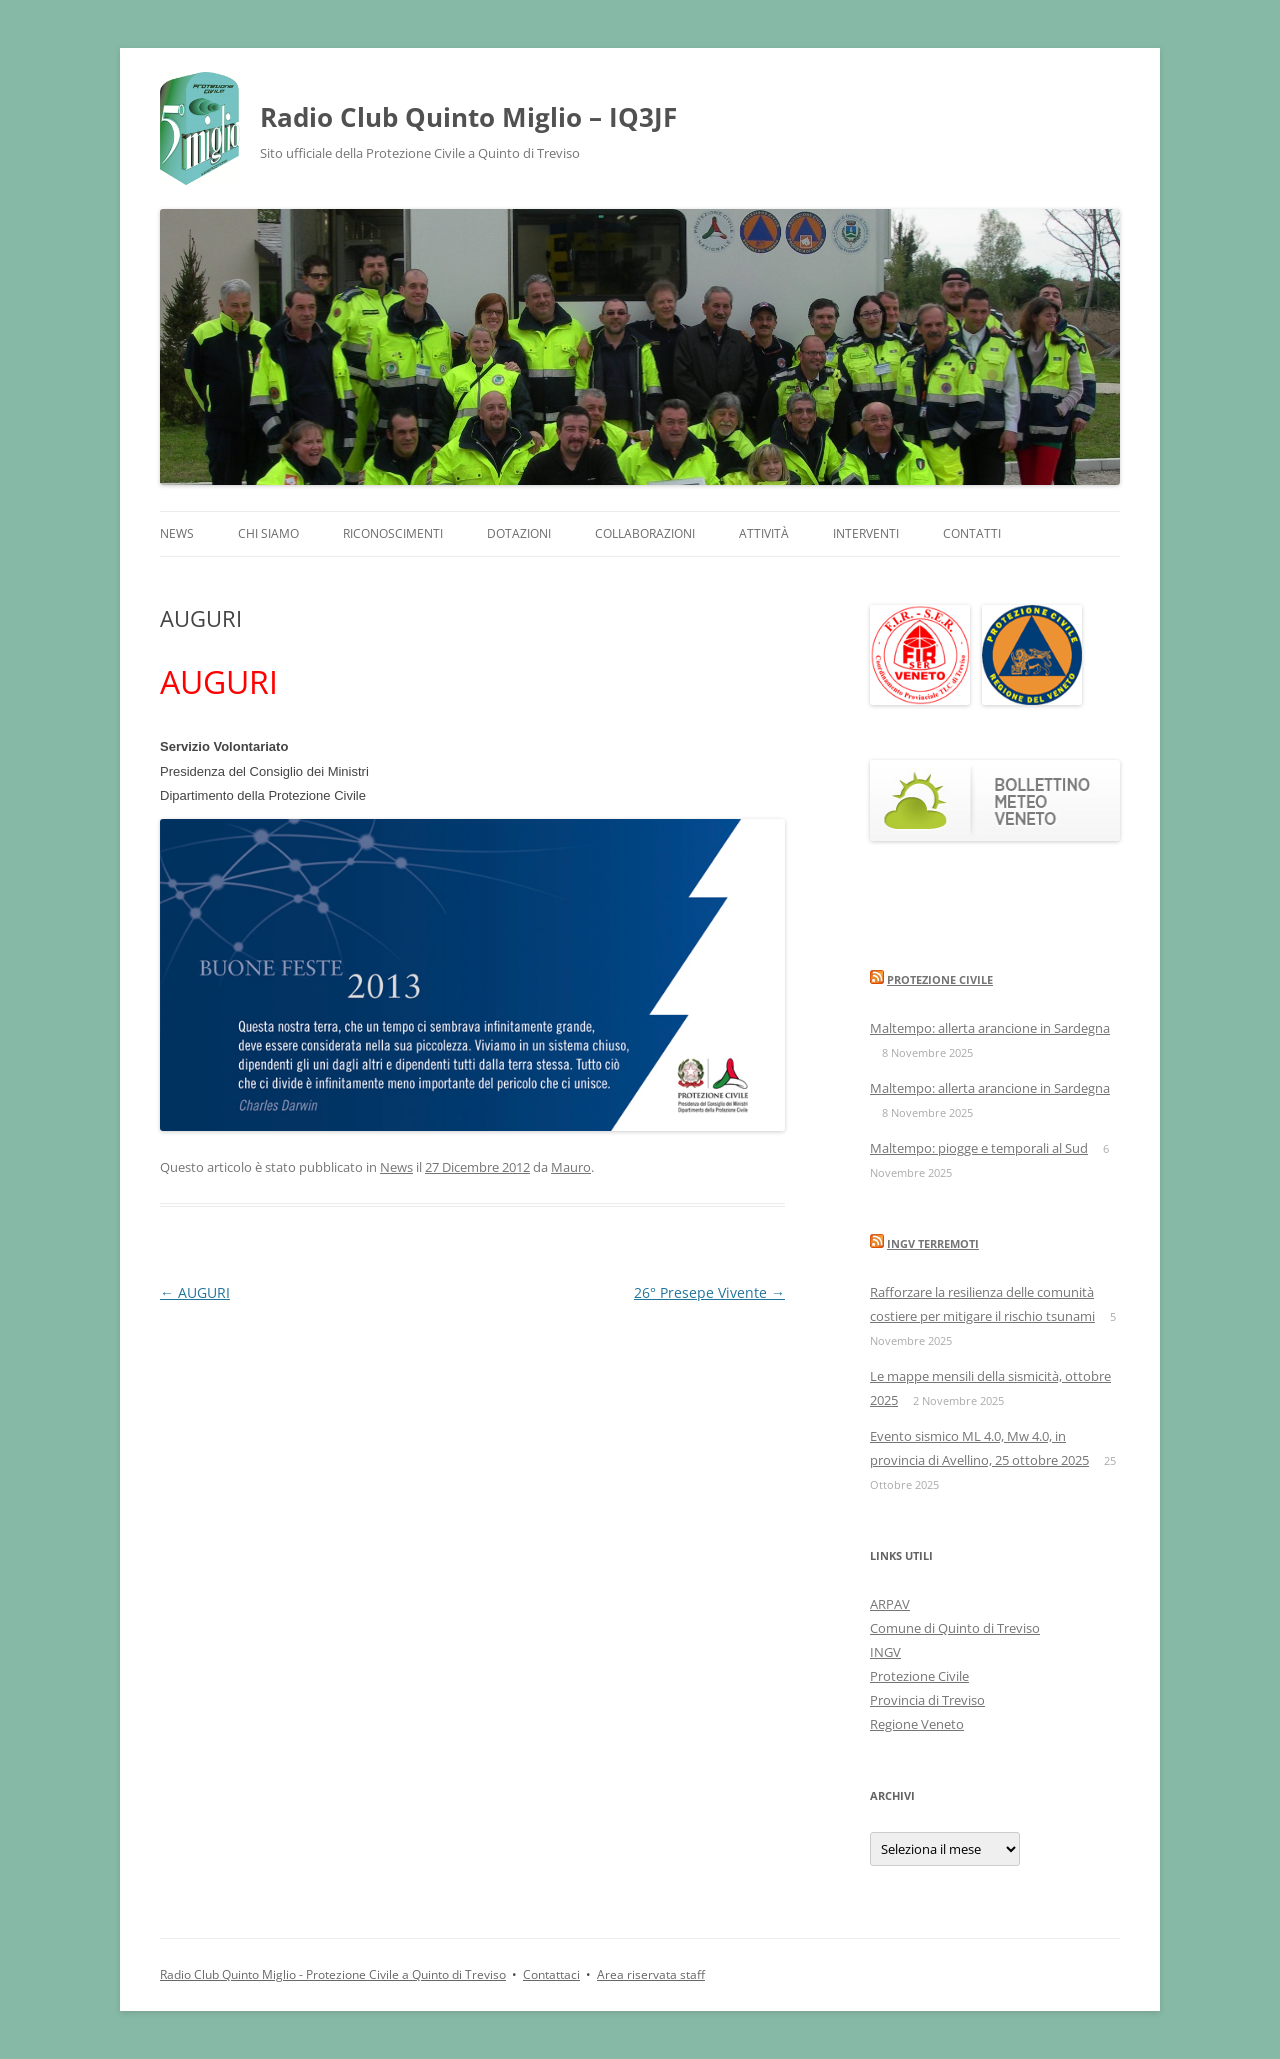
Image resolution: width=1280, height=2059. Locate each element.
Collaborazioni (645, 533)
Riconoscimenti (393, 533)
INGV (885, 1652)
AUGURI (195, 1292)
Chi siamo (268, 533)
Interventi (866, 533)
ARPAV (890, 1604)
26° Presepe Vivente (709, 1292)
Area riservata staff (651, 1974)
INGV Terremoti (933, 1243)
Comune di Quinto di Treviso (955, 1628)
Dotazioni (519, 533)
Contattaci (551, 1974)
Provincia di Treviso (927, 1700)
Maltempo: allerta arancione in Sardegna (990, 1028)
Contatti (972, 533)
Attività (764, 533)
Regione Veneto (917, 1724)
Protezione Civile (940, 979)
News (177, 533)
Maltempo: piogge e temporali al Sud (979, 1148)
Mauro (571, 1167)
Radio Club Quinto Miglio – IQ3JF (468, 117)
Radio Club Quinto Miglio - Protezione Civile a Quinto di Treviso (333, 1974)
